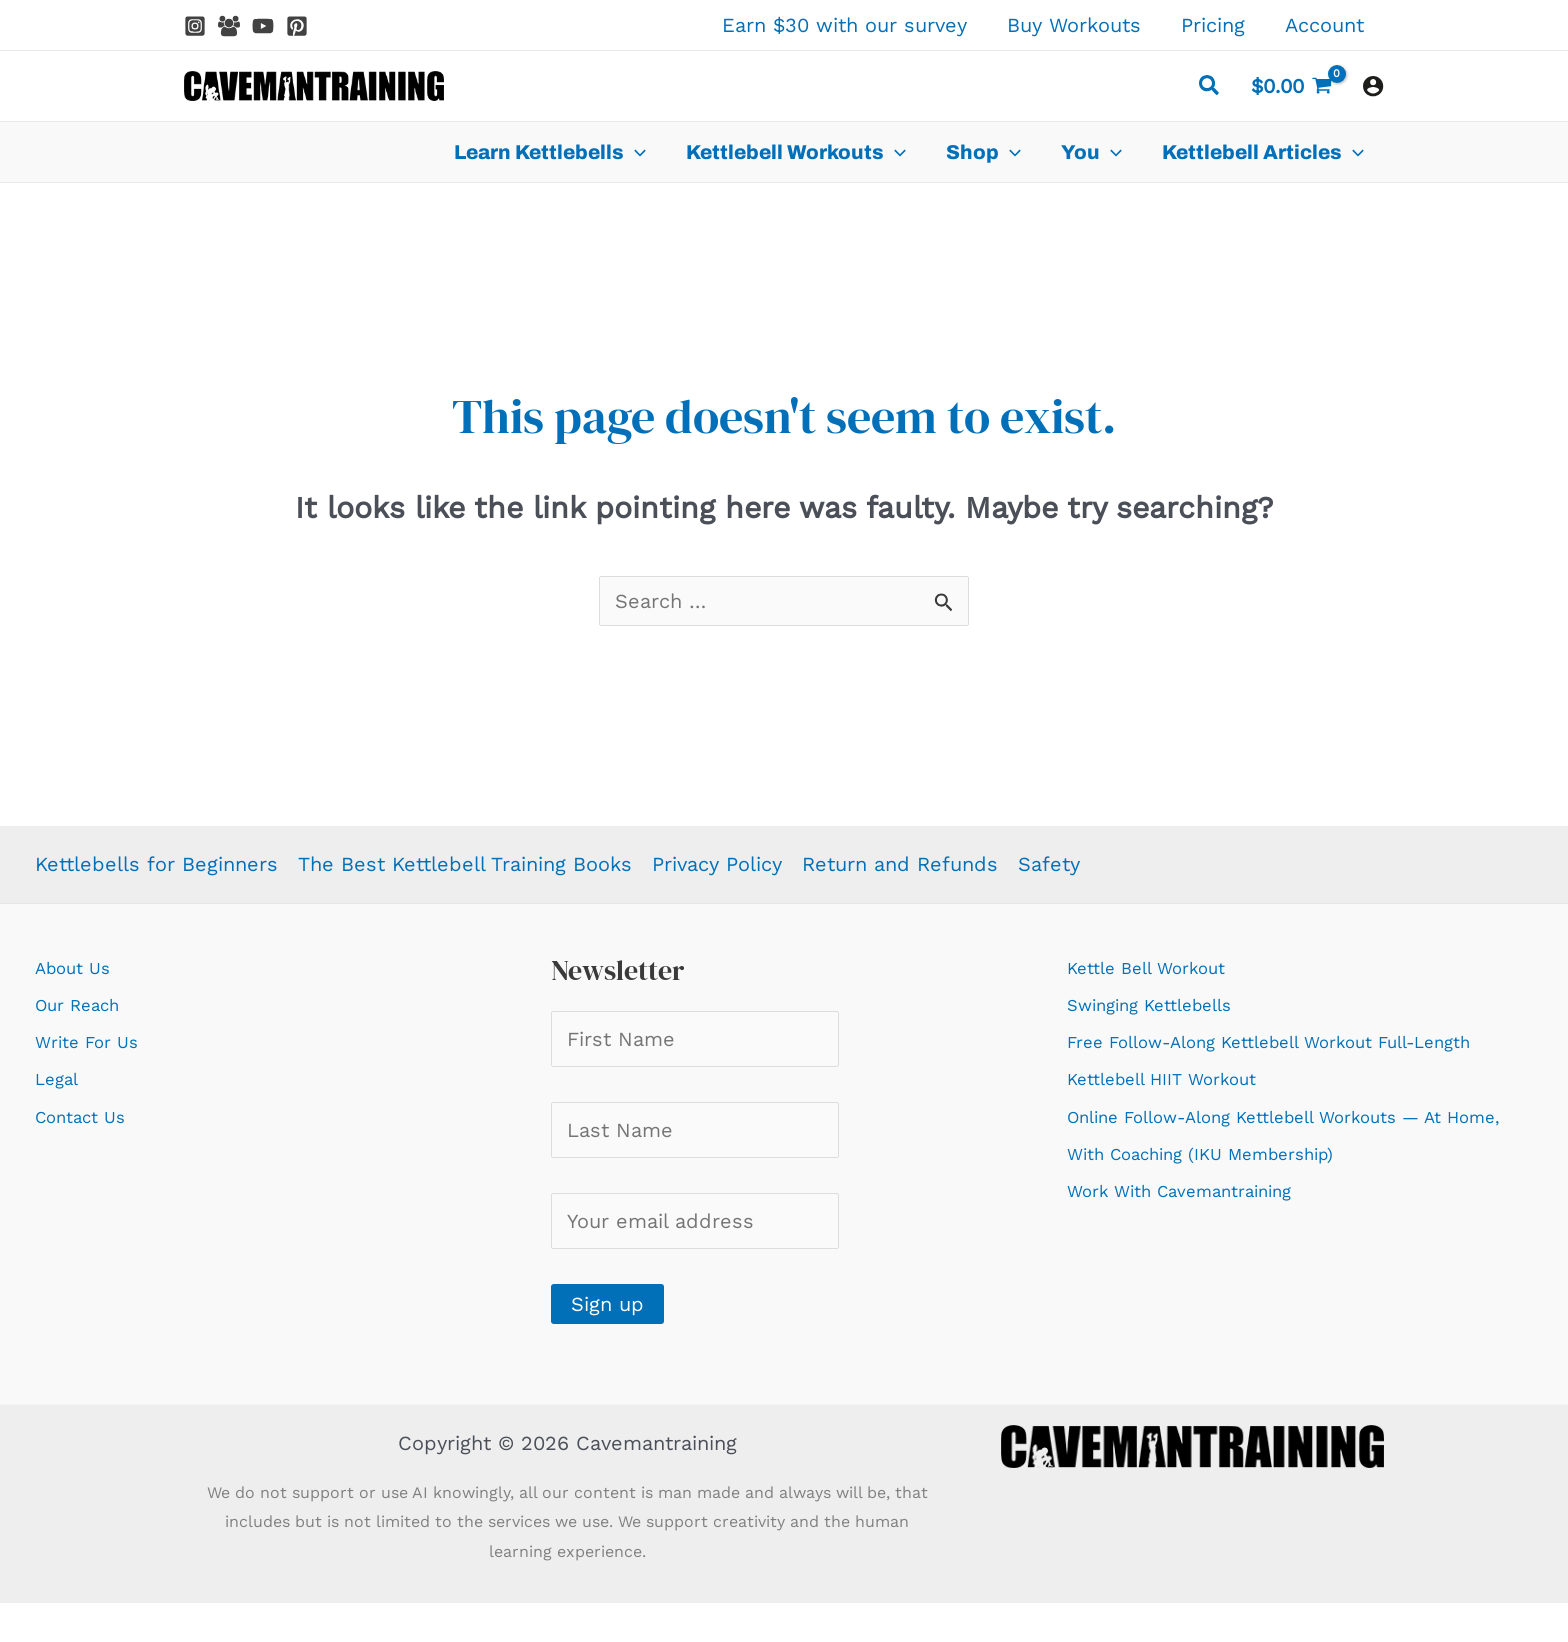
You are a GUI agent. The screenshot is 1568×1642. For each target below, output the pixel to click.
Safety (1049, 864)
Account (1324, 25)
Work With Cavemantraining (1201, 1227)
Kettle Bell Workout (1161, 967)
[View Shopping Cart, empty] (1291, 86)
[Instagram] (195, 26)
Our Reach (85, 1004)
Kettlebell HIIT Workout (1180, 1116)
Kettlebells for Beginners (156, 864)
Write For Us (96, 1041)
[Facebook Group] (229, 26)
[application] (635, 152)
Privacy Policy (717, 864)
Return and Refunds (900, 864)
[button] (1210, 88)
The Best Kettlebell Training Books (465, 864)
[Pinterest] (297, 26)
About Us (80, 967)
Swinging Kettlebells (1166, 1004)
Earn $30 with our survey (844, 25)
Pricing (1213, 25)
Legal (61, 1078)
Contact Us (89, 1116)
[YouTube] (263, 26)
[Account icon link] (1373, 86)
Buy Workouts (1074, 25)
